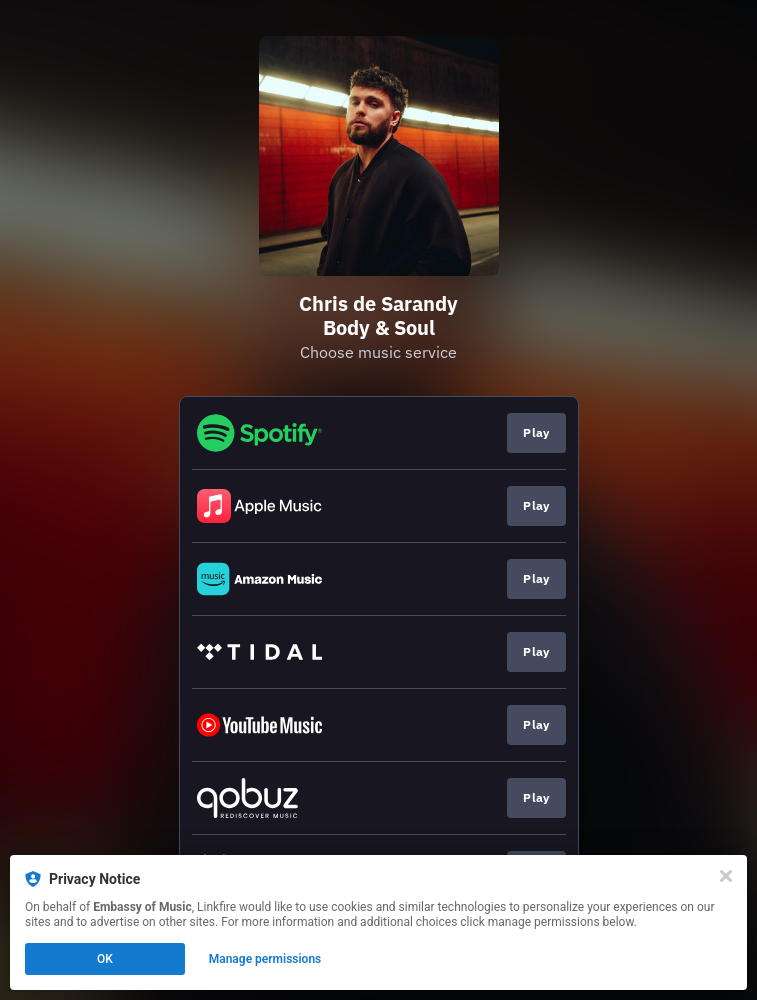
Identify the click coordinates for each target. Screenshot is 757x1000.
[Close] (726, 876)
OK (105, 959)
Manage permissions (265, 959)
